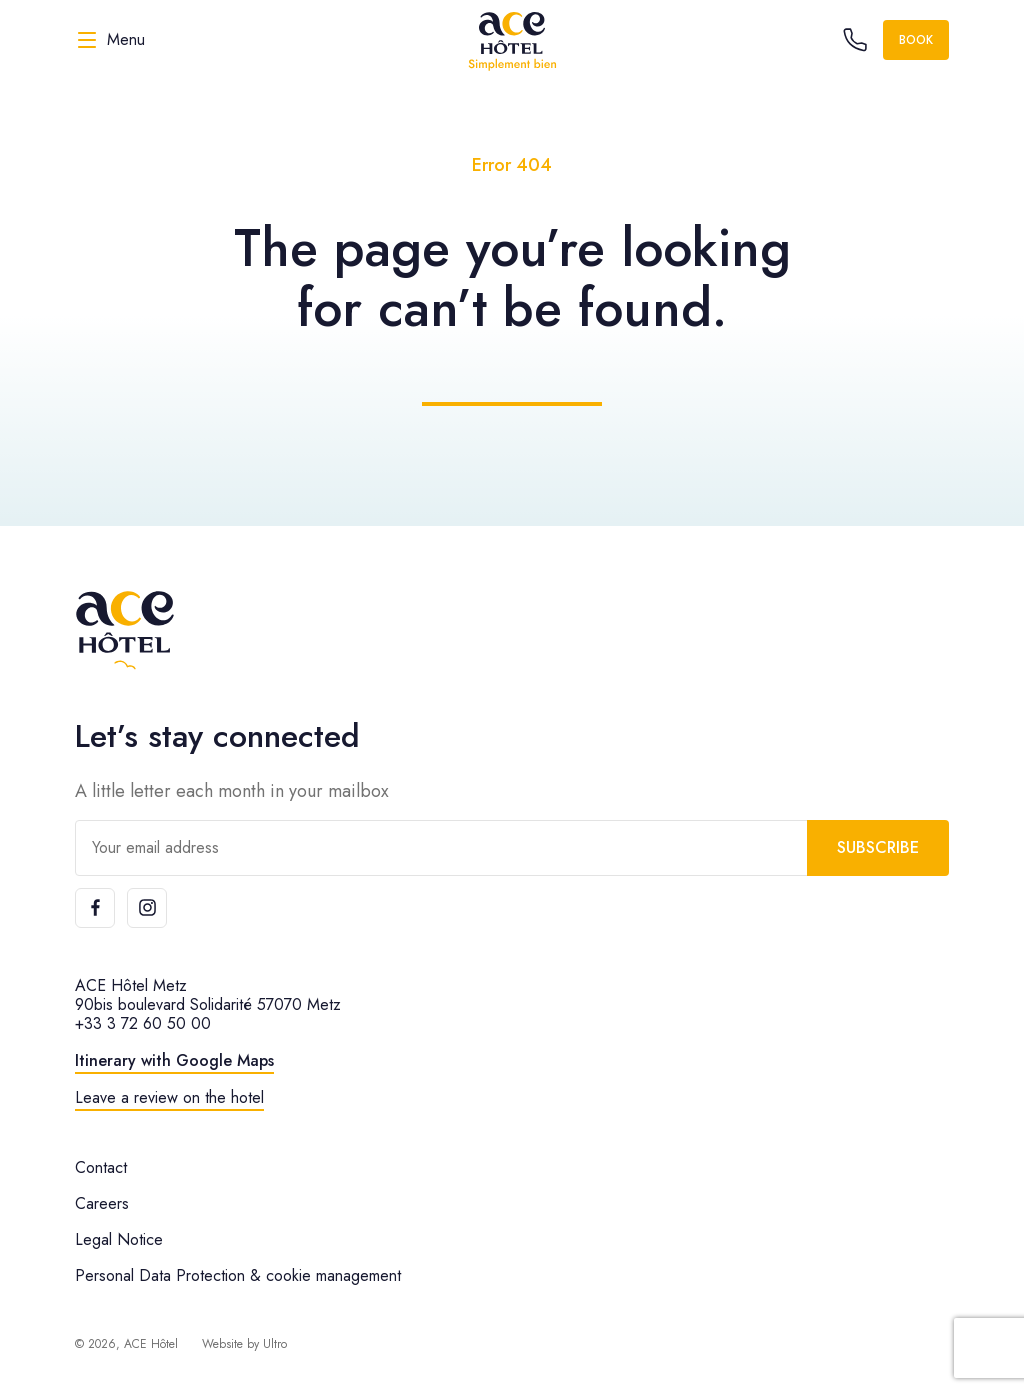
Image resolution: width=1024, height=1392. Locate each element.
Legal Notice (119, 1239)
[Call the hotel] (855, 40)
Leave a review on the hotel (169, 1097)
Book (916, 40)
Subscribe (878, 847)
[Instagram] (147, 908)
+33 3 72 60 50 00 (143, 1023)
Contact (101, 1167)
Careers (102, 1203)
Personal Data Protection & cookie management (238, 1275)
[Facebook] (95, 908)
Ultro (275, 1344)
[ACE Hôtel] (512, 40)
